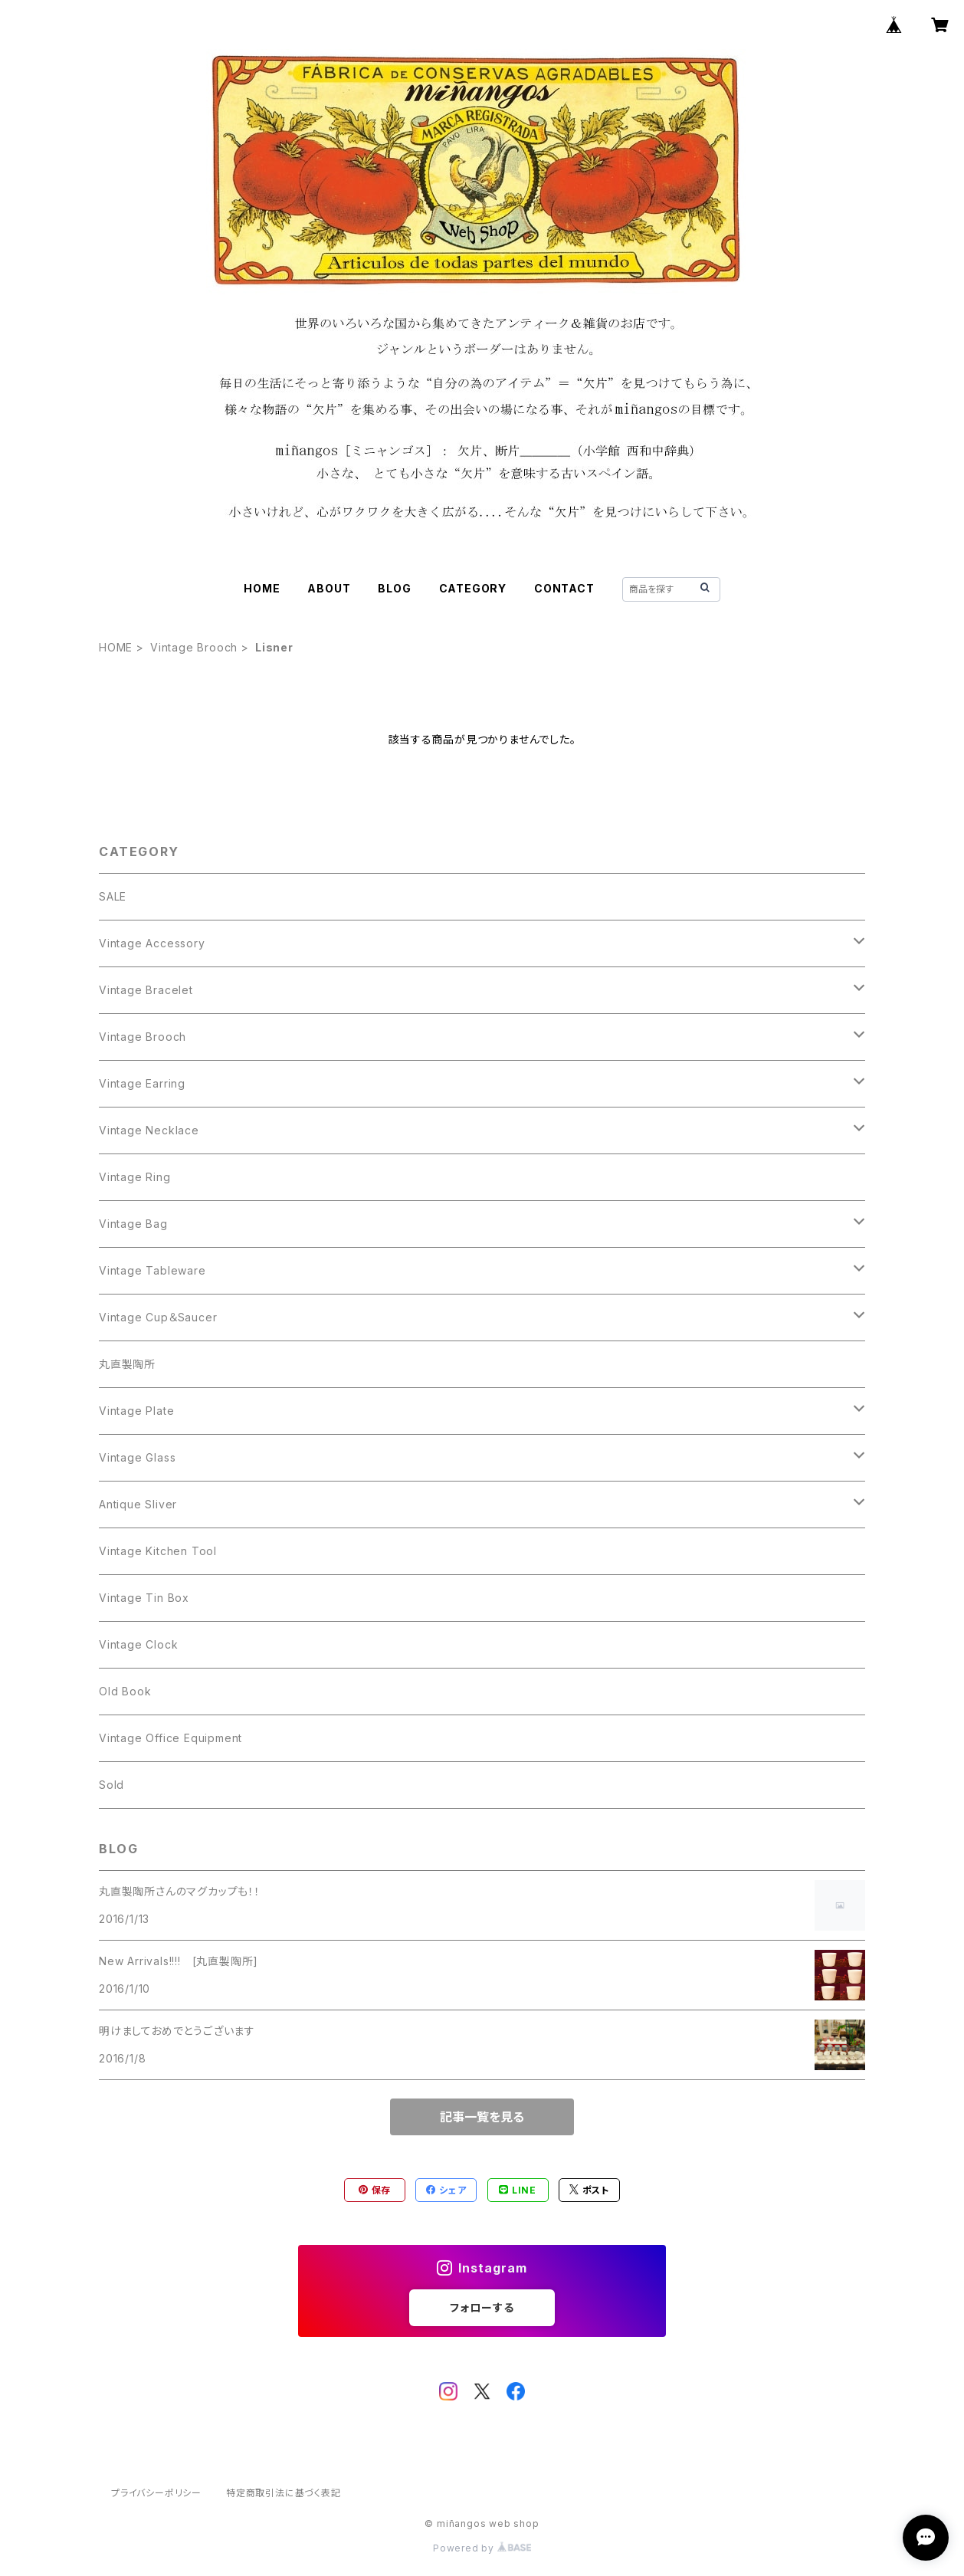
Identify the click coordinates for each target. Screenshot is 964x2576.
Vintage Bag (133, 1223)
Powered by (482, 2548)
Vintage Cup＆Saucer (158, 1317)
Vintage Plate (136, 1410)
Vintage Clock (138, 1644)
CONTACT (564, 588)
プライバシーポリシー (156, 2493)
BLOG (394, 588)
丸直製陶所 (127, 1363)
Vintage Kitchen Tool (158, 1550)
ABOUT (328, 588)
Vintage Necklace (149, 1130)
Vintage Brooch (194, 647)
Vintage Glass (137, 1457)
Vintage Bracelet (146, 989)
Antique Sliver (138, 1504)
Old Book (125, 1691)
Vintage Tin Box (144, 1597)
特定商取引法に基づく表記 (283, 2493)
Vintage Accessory (152, 943)
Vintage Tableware (152, 1270)
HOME (262, 588)
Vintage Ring (135, 1176)
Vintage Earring (142, 1083)
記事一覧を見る (482, 2117)
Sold (111, 1784)
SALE (112, 896)
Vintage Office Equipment (170, 1737)
